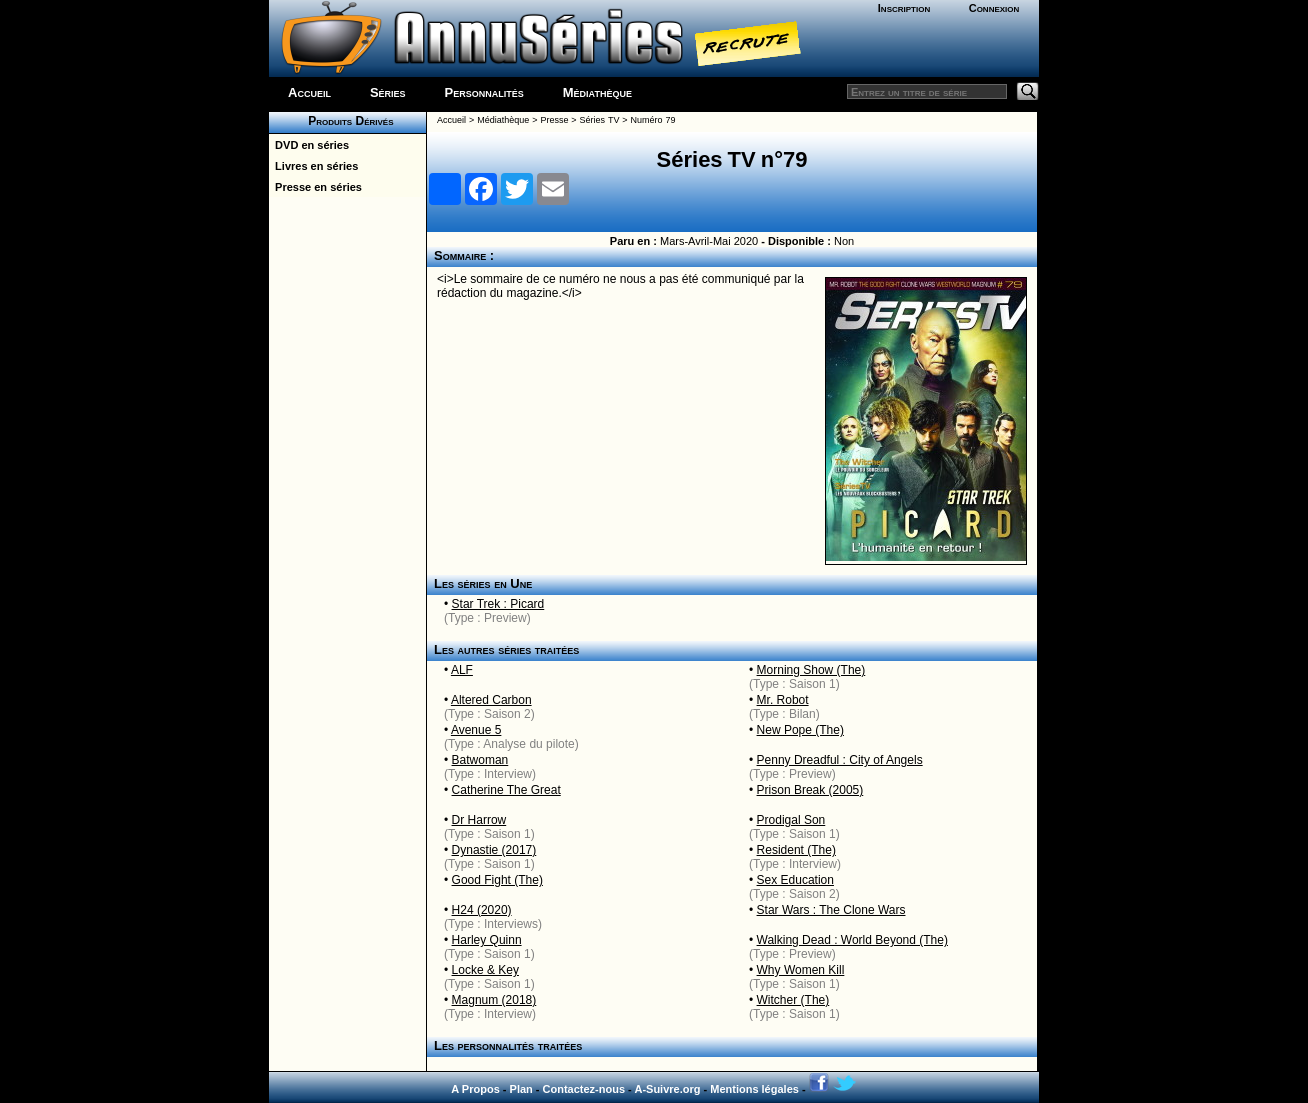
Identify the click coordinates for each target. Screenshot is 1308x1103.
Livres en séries (313, 166)
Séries (388, 92)
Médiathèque (597, 92)
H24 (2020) (482, 910)
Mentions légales (754, 1089)
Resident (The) (796, 850)
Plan (521, 1089)
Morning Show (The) (811, 670)
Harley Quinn (487, 940)
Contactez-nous (584, 1089)
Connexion (994, 8)
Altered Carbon (491, 700)
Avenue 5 (476, 730)
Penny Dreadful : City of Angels (840, 760)
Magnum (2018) (494, 1000)
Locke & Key (485, 970)
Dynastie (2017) (494, 850)
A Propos (475, 1089)
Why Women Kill (801, 970)
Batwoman (480, 760)
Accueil (309, 92)
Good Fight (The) (497, 880)
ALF (462, 670)
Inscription (904, 8)
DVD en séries (309, 145)
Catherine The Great (506, 790)
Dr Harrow (479, 820)
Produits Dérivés (347, 121)
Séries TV (600, 120)
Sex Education (795, 880)
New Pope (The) (800, 730)
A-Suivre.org (667, 1089)
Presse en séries (315, 187)
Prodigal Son (791, 820)
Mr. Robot (783, 700)
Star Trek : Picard (498, 604)
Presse (554, 120)
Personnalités (484, 92)
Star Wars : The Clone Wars (831, 910)
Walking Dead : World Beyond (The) (852, 940)
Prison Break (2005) (810, 790)
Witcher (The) (793, 1000)
